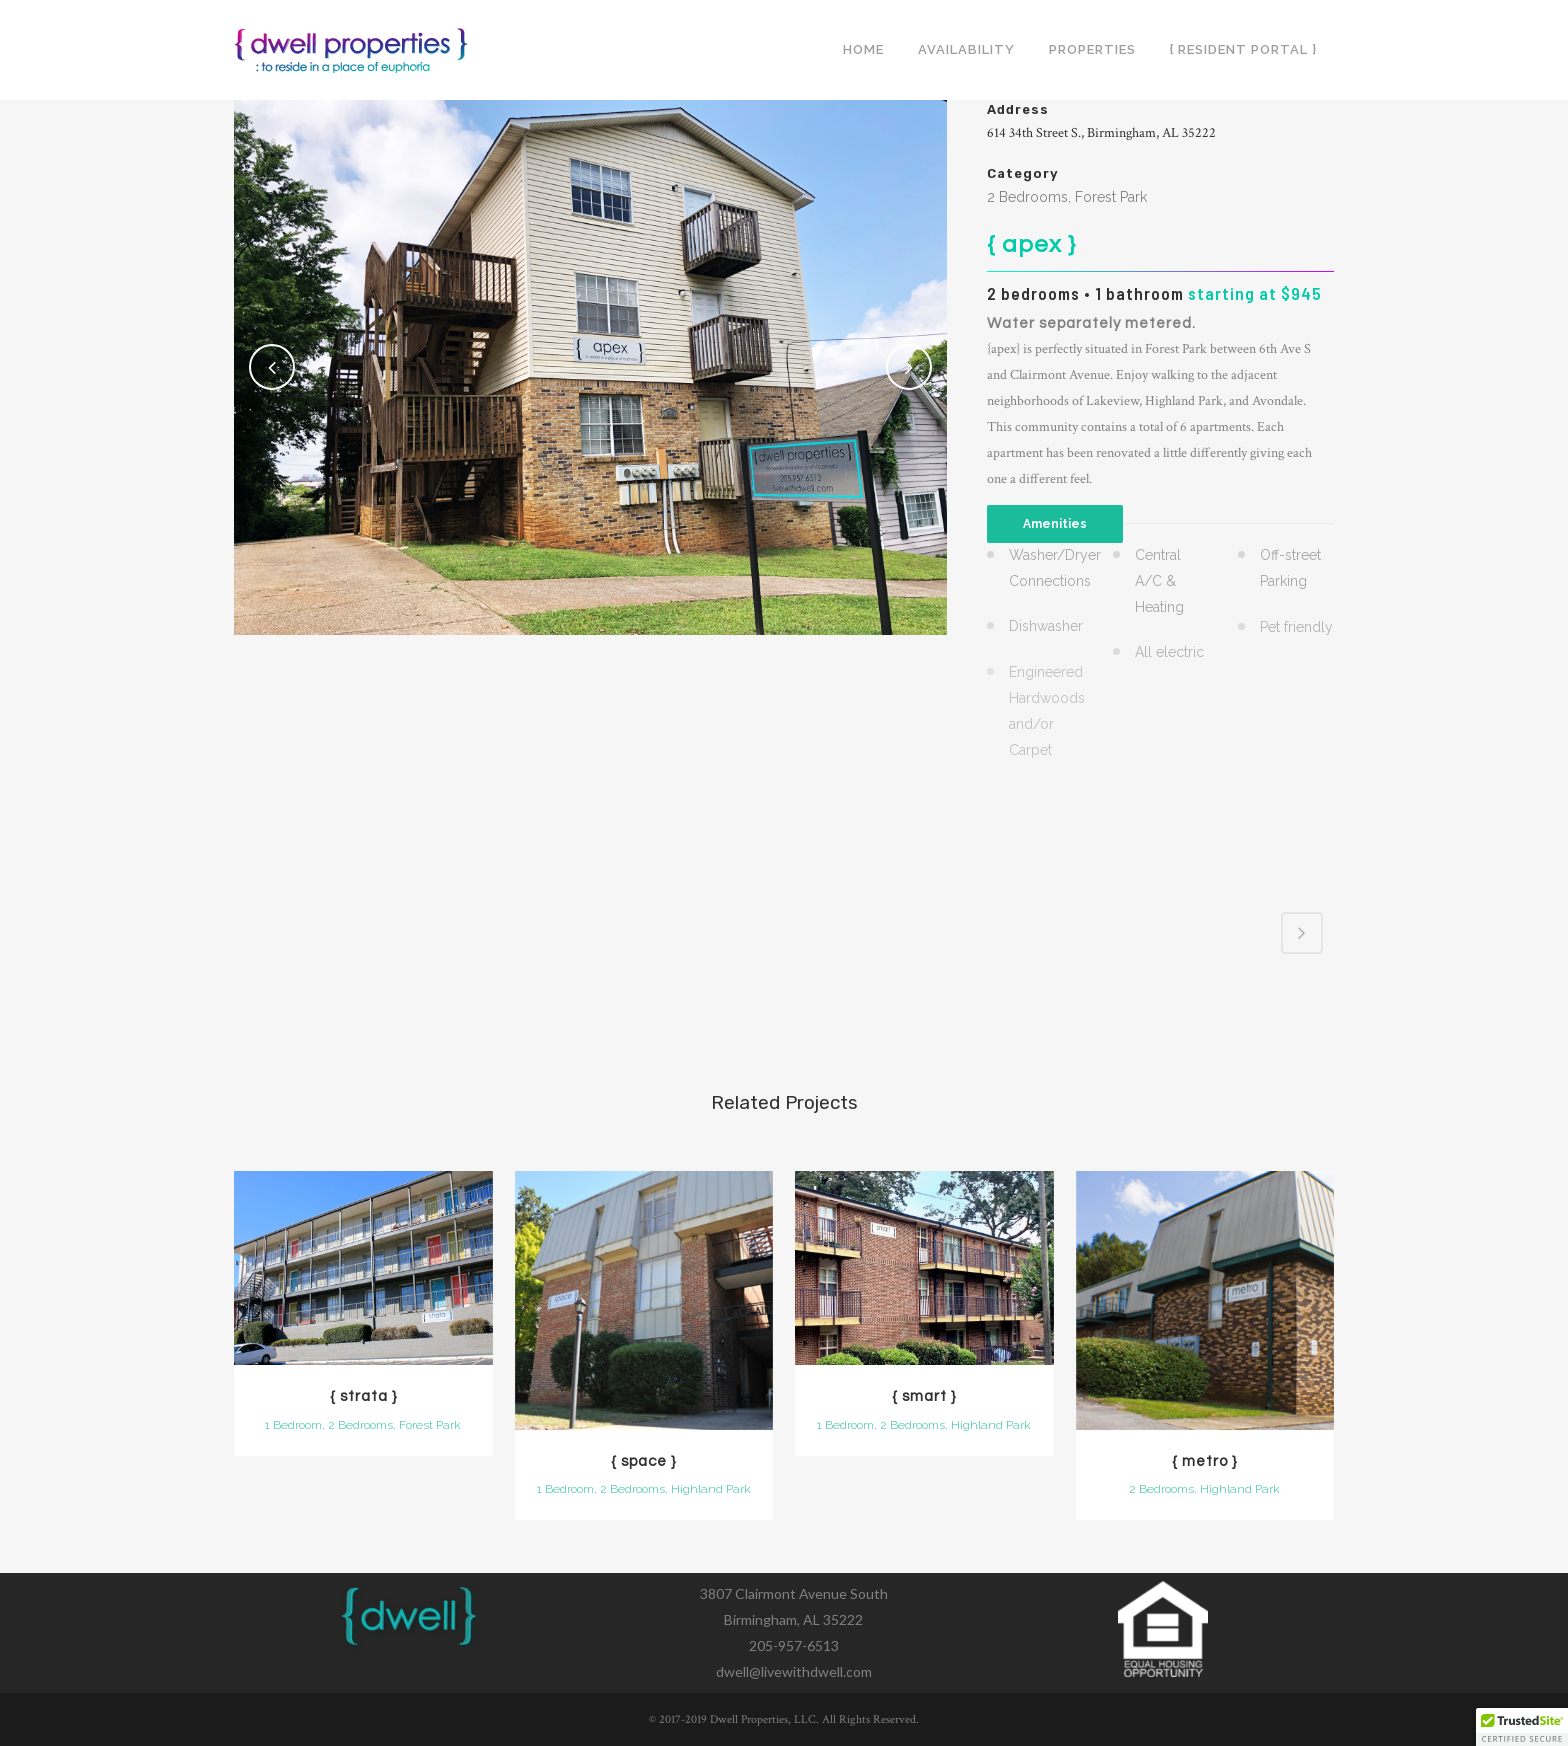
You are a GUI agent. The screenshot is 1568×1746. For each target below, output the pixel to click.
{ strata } (363, 1396)
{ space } (643, 1461)
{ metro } (1204, 1461)
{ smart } (924, 1396)
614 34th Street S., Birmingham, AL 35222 (1101, 133)
